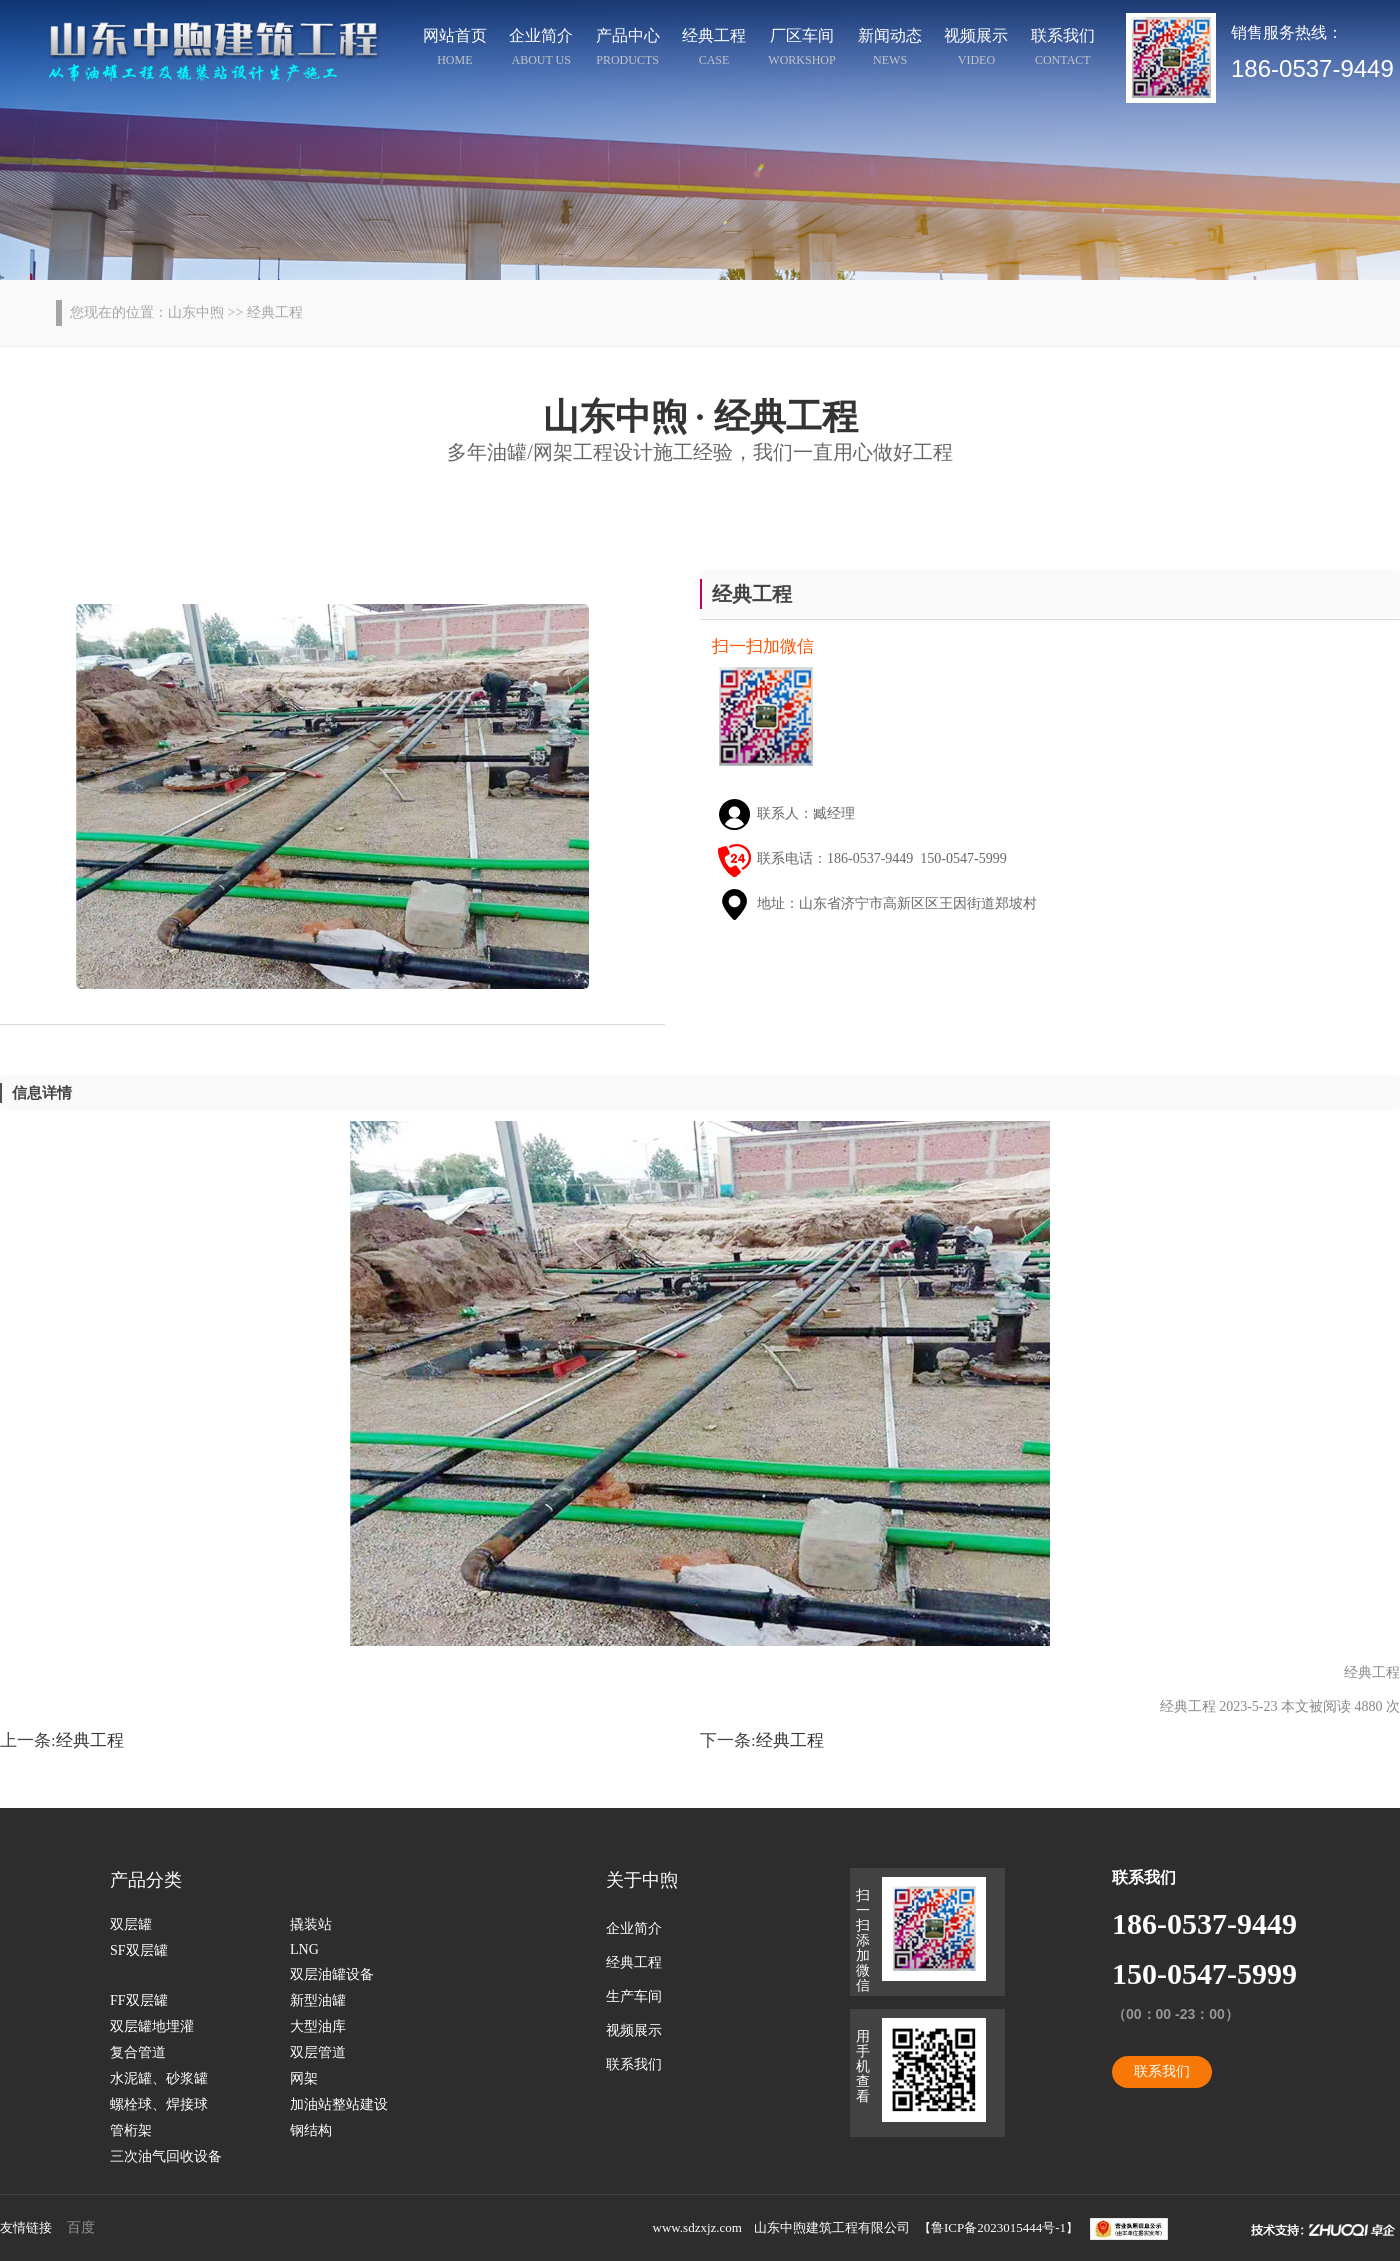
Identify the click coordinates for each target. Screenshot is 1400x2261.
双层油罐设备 (332, 1974)
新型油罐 (318, 2000)
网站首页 (455, 50)
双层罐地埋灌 (152, 2026)
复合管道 (138, 2052)
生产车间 (634, 1996)
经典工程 (714, 50)
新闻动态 (890, 50)
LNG (304, 1949)
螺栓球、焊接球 (159, 2104)
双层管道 (318, 2052)
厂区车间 (802, 50)
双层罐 (131, 1924)
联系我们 (1063, 50)
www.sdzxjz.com (697, 2227)
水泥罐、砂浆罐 (159, 2078)
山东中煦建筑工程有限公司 (832, 2227)
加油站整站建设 (339, 2104)
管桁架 (131, 2130)
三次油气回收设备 (166, 2156)
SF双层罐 (139, 1950)
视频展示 (977, 50)
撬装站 (311, 1924)
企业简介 (542, 50)
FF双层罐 (139, 2000)
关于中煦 (642, 1880)
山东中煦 (196, 312)
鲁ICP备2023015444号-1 (998, 2227)
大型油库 (318, 2026)
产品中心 (628, 50)
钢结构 (311, 2130)
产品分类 (146, 1880)
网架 (304, 2078)
